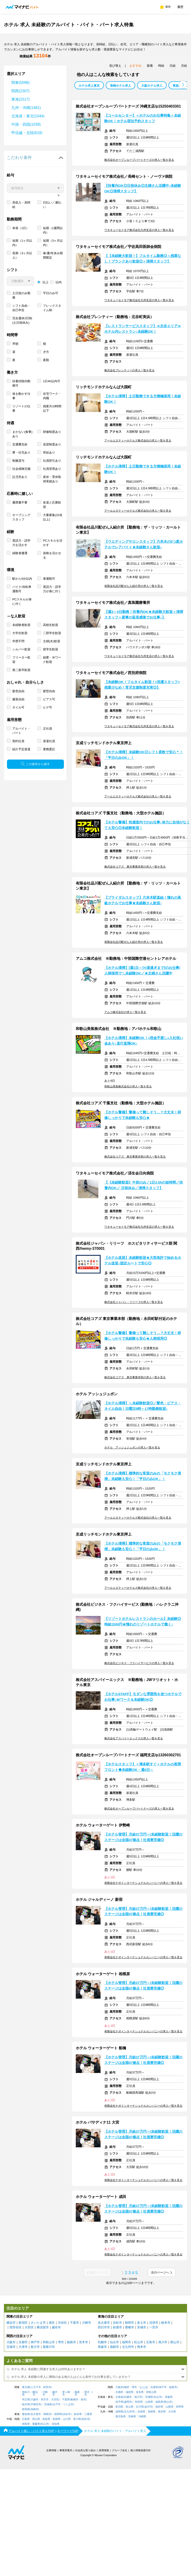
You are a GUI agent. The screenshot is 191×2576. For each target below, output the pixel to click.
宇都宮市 (36, 2404)
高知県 (55, 2424)
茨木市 (83, 2342)
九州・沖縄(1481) (26, 108)
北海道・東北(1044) (27, 116)
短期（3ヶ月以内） (53, 259)
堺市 (61, 2342)
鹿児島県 (120, 2416)
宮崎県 (132, 2416)
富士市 (141, 2322)
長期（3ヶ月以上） (22, 272)
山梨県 (169, 2406)
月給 (184, 65)
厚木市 (86, 2393)
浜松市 (117, 2322)
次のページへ (161, 2272)
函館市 (114, 2347)
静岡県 (58, 2414)
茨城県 (48, 2404)
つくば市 (68, 2404)
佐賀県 (141, 2411)
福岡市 (126, 2342)
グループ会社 (119, 2450)
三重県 (88, 2414)
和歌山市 (49, 2342)
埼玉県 (26, 2399)
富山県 (129, 2406)
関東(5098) (20, 83)
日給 (173, 65)
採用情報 (104, 2450)
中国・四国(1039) (26, 124)
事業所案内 (65, 2450)
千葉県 (66, 2399)
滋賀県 (129, 2392)
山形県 (149, 2402)
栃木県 (26, 2404)
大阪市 (11, 2342)
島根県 (56, 2419)
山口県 (67, 2419)
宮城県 (149, 2397)
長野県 (180, 2406)
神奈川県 (26, 2393)
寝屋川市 (49, 2347)
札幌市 (102, 2342)
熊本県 (162, 2411)
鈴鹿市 (117, 2327)
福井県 (159, 2406)
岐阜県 (78, 2414)
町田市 (47, 2387)
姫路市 (71, 2342)
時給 (161, 65)
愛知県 (26, 2414)
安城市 (141, 2327)
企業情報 (51, 2450)
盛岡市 (128, 2402)
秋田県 (139, 2402)
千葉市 (74, 2322)
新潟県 (119, 2406)
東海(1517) (20, 99)
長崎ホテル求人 (120, 85)
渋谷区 (62, 2322)
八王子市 (36, 2387)
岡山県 (36, 2419)
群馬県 (26, 2409)
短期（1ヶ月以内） (22, 259)
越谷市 (56, 2327)
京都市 (23, 2342)
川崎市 (86, 2322)
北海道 (119, 2397)
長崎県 (151, 2411)
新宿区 (23, 2322)
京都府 (119, 2392)
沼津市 (153, 2322)
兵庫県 (154, 2387)
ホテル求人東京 (89, 85)
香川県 (77, 2419)
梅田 (126, 2387)
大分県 (172, 2411)
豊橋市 (129, 2327)
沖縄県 (142, 2416)
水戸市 (56, 2404)
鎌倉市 (77, 2393)
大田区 (29, 2327)
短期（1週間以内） (53, 247)
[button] (183, 85)
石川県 (140, 2406)
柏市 (83, 2399)
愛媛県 (36, 2424)
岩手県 (119, 2402)
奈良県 (140, 2392)
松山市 (138, 2342)
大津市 (23, 2347)
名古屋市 (104, 2322)
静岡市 (129, 2322)
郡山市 (174, 2342)
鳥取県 (46, 2419)
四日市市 (104, 2327)
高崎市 (34, 2409)
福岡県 (119, 2411)
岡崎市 (47, 2414)
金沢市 (148, 2406)
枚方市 (35, 2347)
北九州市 (128, 2347)
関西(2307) (20, 91)
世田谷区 (16, 2327)
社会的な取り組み (85, 2450)
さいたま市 (38, 2322)
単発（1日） (20, 245)
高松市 (85, 2419)
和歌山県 (151, 2392)
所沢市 (45, 2399)
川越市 (34, 2399)
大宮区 (55, 2399)
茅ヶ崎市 (66, 2393)
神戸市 (35, 2342)
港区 (52, 2322)
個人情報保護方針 (140, 2450)
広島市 (150, 2342)
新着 (150, 65)
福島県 (159, 2402)
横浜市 (11, 2322)
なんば (143, 2387)
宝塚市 (11, 2347)
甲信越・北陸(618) (26, 133)
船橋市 (74, 2399)
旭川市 (162, 2342)
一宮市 (153, 2327)
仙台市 (114, 2342)
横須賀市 (43, 2327)
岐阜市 (165, 2322)
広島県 (26, 2419)
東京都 (26, 2387)
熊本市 (141, 2347)
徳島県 (26, 2424)
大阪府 (119, 2387)
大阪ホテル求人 (151, 85)
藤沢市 (54, 2393)
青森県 (169, 2397)
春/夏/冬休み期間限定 (53, 272)
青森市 (102, 2347)
